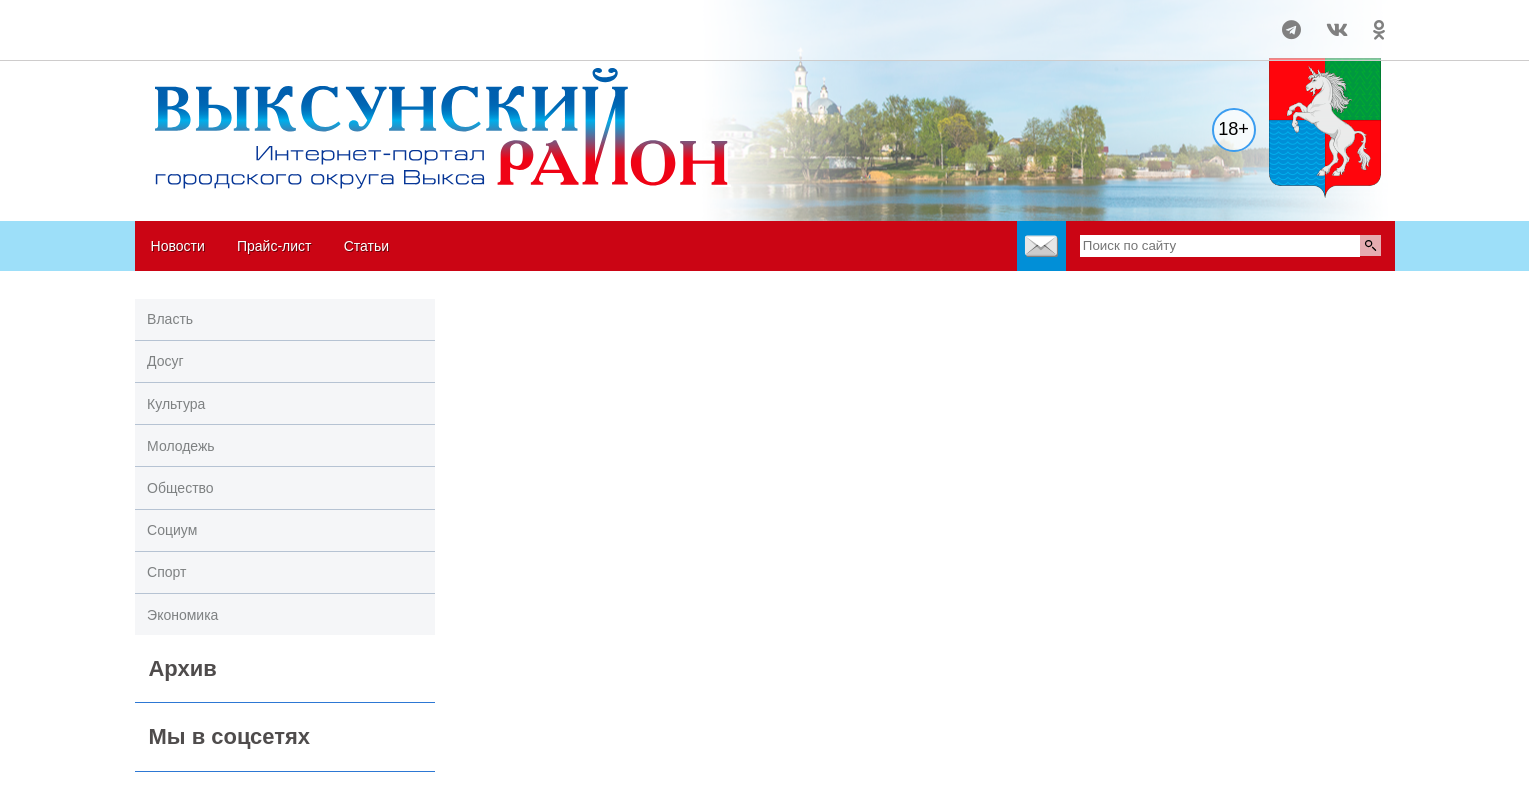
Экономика (182, 615)
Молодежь (181, 446)
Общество (180, 488)
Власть (170, 319)
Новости (178, 246)
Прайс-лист (274, 246)
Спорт (166, 572)
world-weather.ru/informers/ (209, 39)
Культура (176, 404)
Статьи (366, 246)
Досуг (165, 361)
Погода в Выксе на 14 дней (210, 21)
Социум (172, 530)
